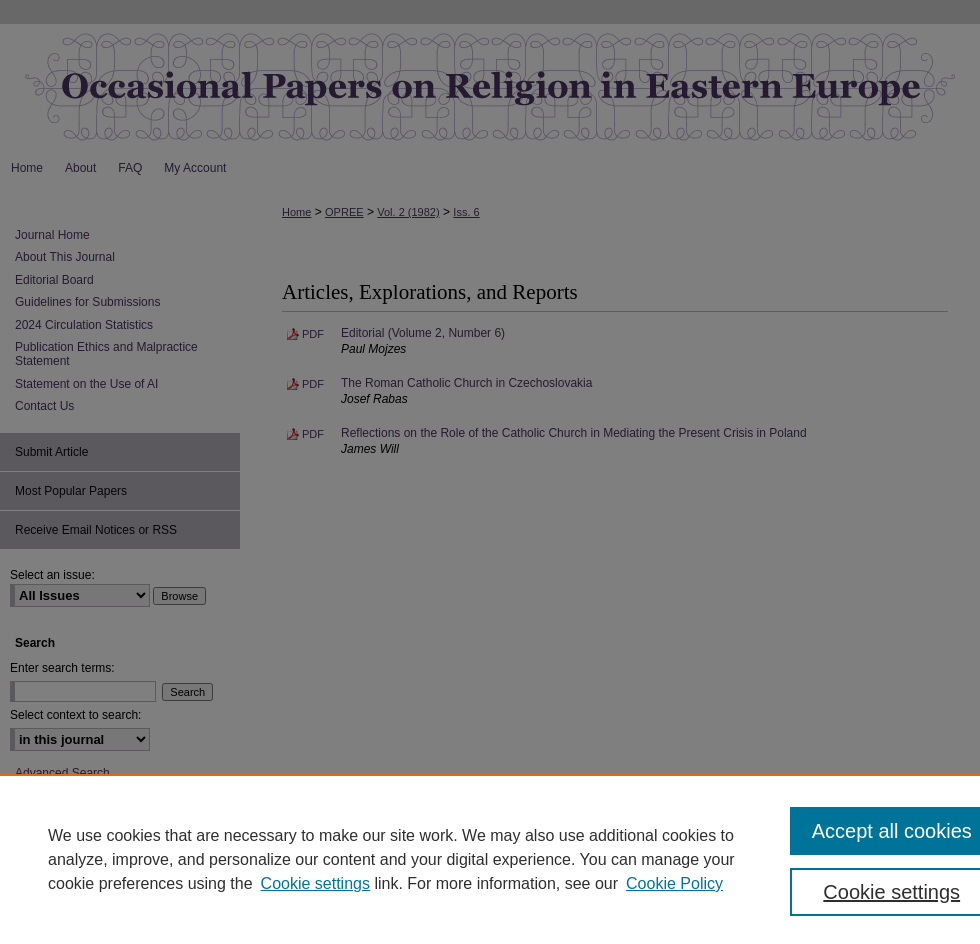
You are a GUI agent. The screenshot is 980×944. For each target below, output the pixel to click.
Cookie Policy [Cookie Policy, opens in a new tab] (674, 883)
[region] (490, 859)
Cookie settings (315, 883)
